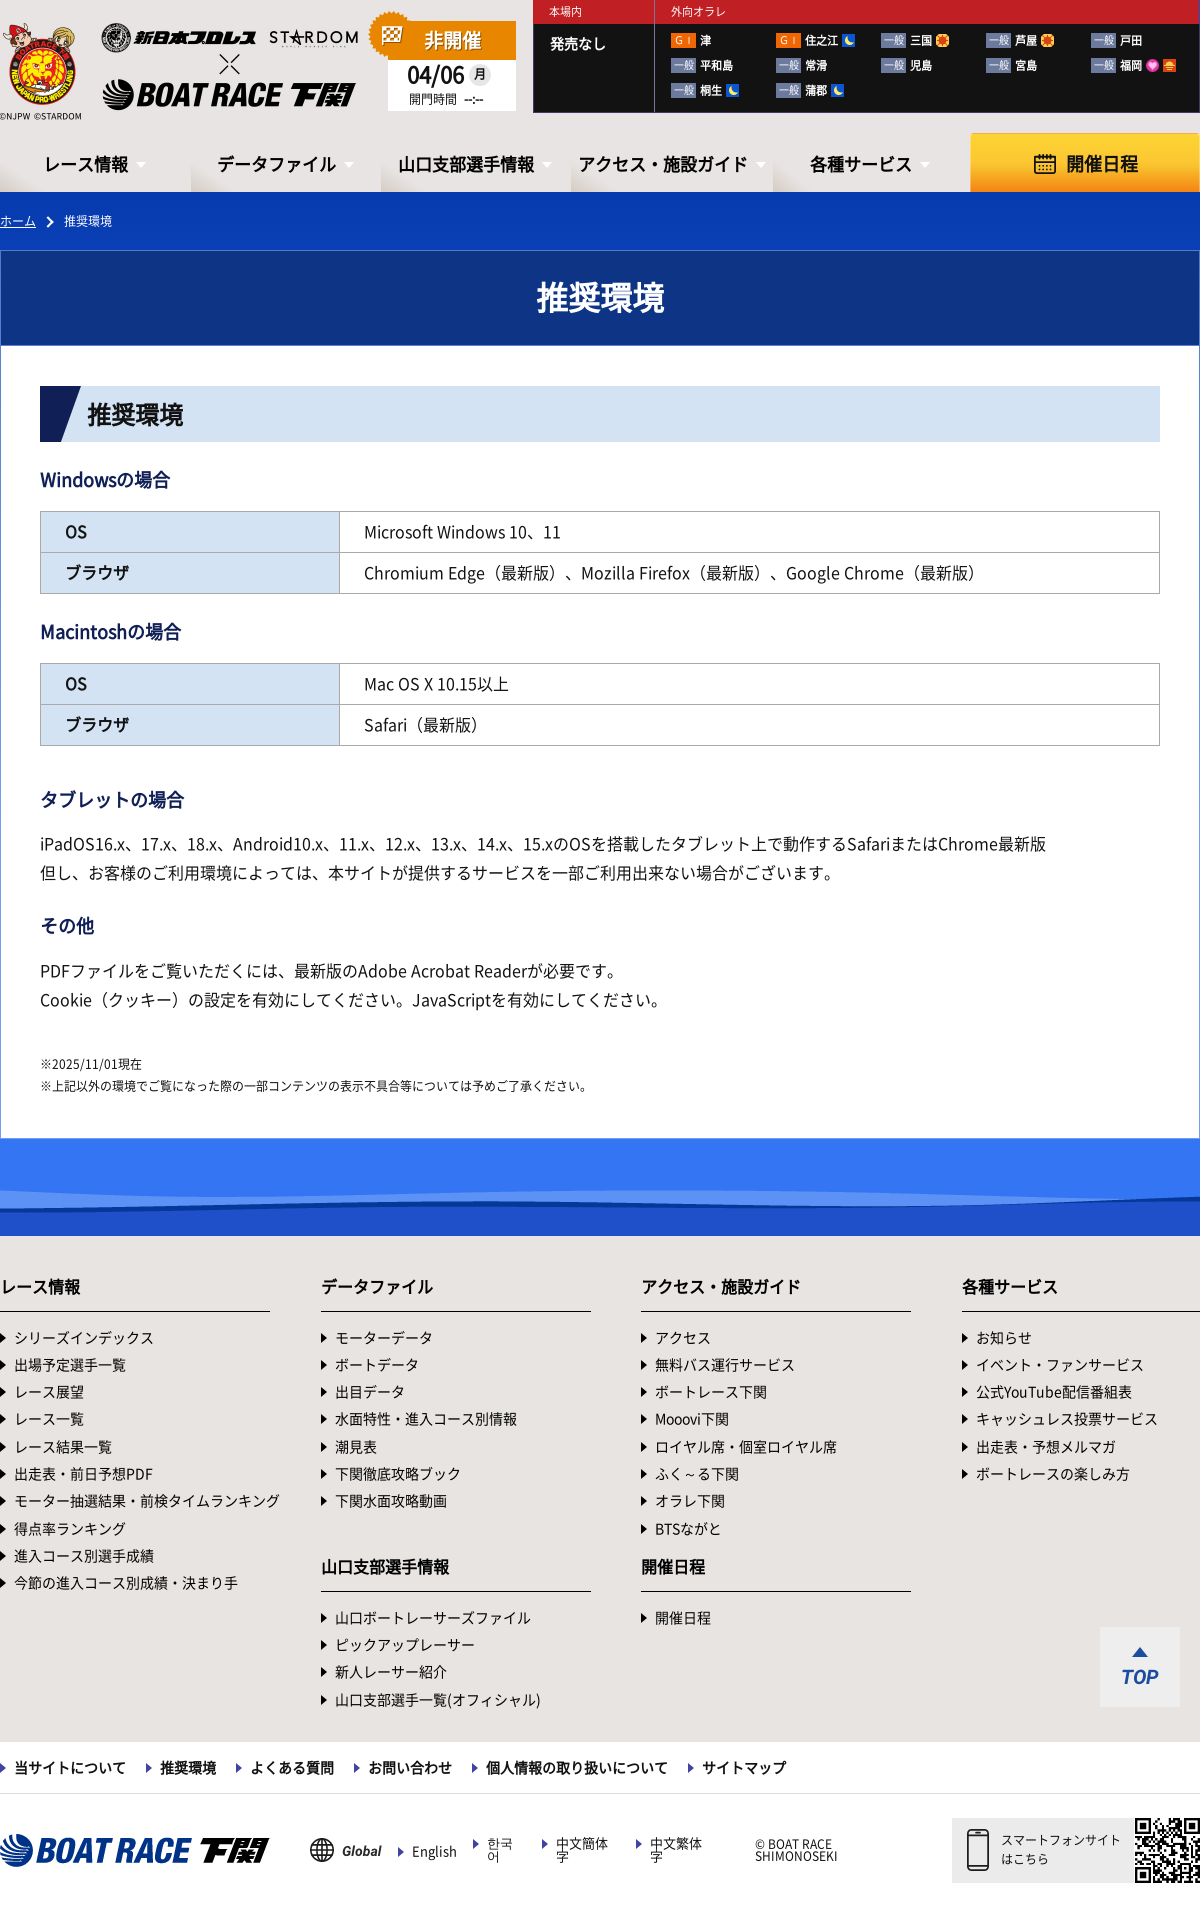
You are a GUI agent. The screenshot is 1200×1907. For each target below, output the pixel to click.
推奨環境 (188, 1768)
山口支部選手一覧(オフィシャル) (438, 1700)
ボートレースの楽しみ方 (1053, 1474)
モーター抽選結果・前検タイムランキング (147, 1501)
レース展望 (49, 1392)
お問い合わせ (410, 1768)
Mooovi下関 (692, 1419)
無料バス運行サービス (725, 1365)
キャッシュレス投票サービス (1067, 1419)
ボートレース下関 (711, 1392)
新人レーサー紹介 (391, 1672)
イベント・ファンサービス (1060, 1365)
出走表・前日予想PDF (83, 1474)
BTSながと (688, 1529)
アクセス (683, 1338)
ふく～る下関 (697, 1474)
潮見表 (356, 1447)
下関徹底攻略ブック (398, 1474)
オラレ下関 (690, 1501)
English (434, 1851)
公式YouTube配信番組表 (1054, 1392)
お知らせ (1004, 1338)
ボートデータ (377, 1365)
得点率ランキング (70, 1529)
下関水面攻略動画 (391, 1501)
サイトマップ (744, 1768)
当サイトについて (70, 1768)
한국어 (500, 1850)
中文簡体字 (582, 1850)
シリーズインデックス (84, 1338)
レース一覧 (49, 1419)
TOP (1140, 1677)
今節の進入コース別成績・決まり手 (126, 1583)
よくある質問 (292, 1768)
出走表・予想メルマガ (1046, 1447)
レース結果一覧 (63, 1447)
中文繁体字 (676, 1850)
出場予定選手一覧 (70, 1365)
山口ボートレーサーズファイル (433, 1618)
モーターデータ (384, 1338)
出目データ (370, 1392)
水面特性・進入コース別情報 (426, 1419)
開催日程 (1102, 164)
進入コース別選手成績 (84, 1556)
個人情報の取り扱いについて (577, 1768)
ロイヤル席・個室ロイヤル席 (746, 1447)
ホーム (18, 221)
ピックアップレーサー (405, 1645)
